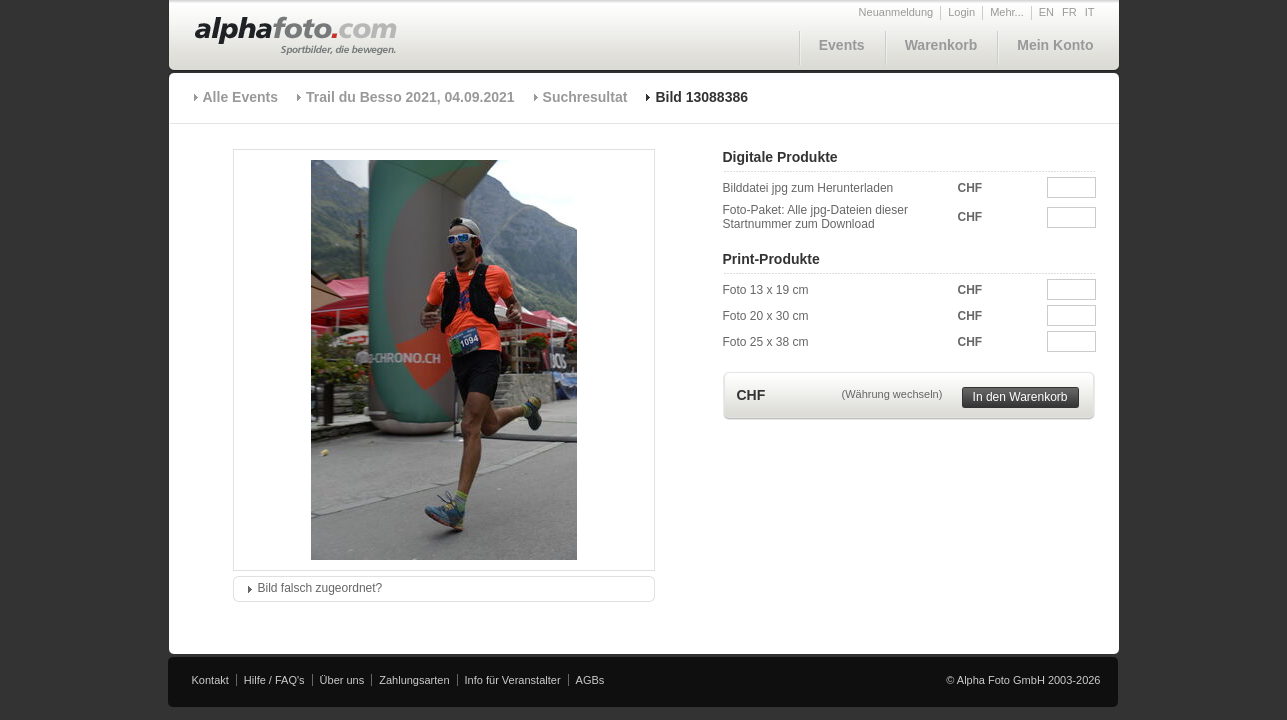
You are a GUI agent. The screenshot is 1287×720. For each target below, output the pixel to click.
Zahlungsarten (414, 680)
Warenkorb (941, 45)
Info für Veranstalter (513, 680)
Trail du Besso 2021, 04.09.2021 (410, 97)
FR (1069, 12)
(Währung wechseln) (892, 394)
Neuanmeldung (896, 12)
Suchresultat (585, 97)
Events (842, 45)
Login (961, 12)
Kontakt (210, 680)
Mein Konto (1055, 45)
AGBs (590, 680)
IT (1090, 12)
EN (1046, 12)
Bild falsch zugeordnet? (320, 588)
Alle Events (240, 97)
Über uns (342, 680)
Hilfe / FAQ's (274, 680)
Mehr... (1007, 12)
